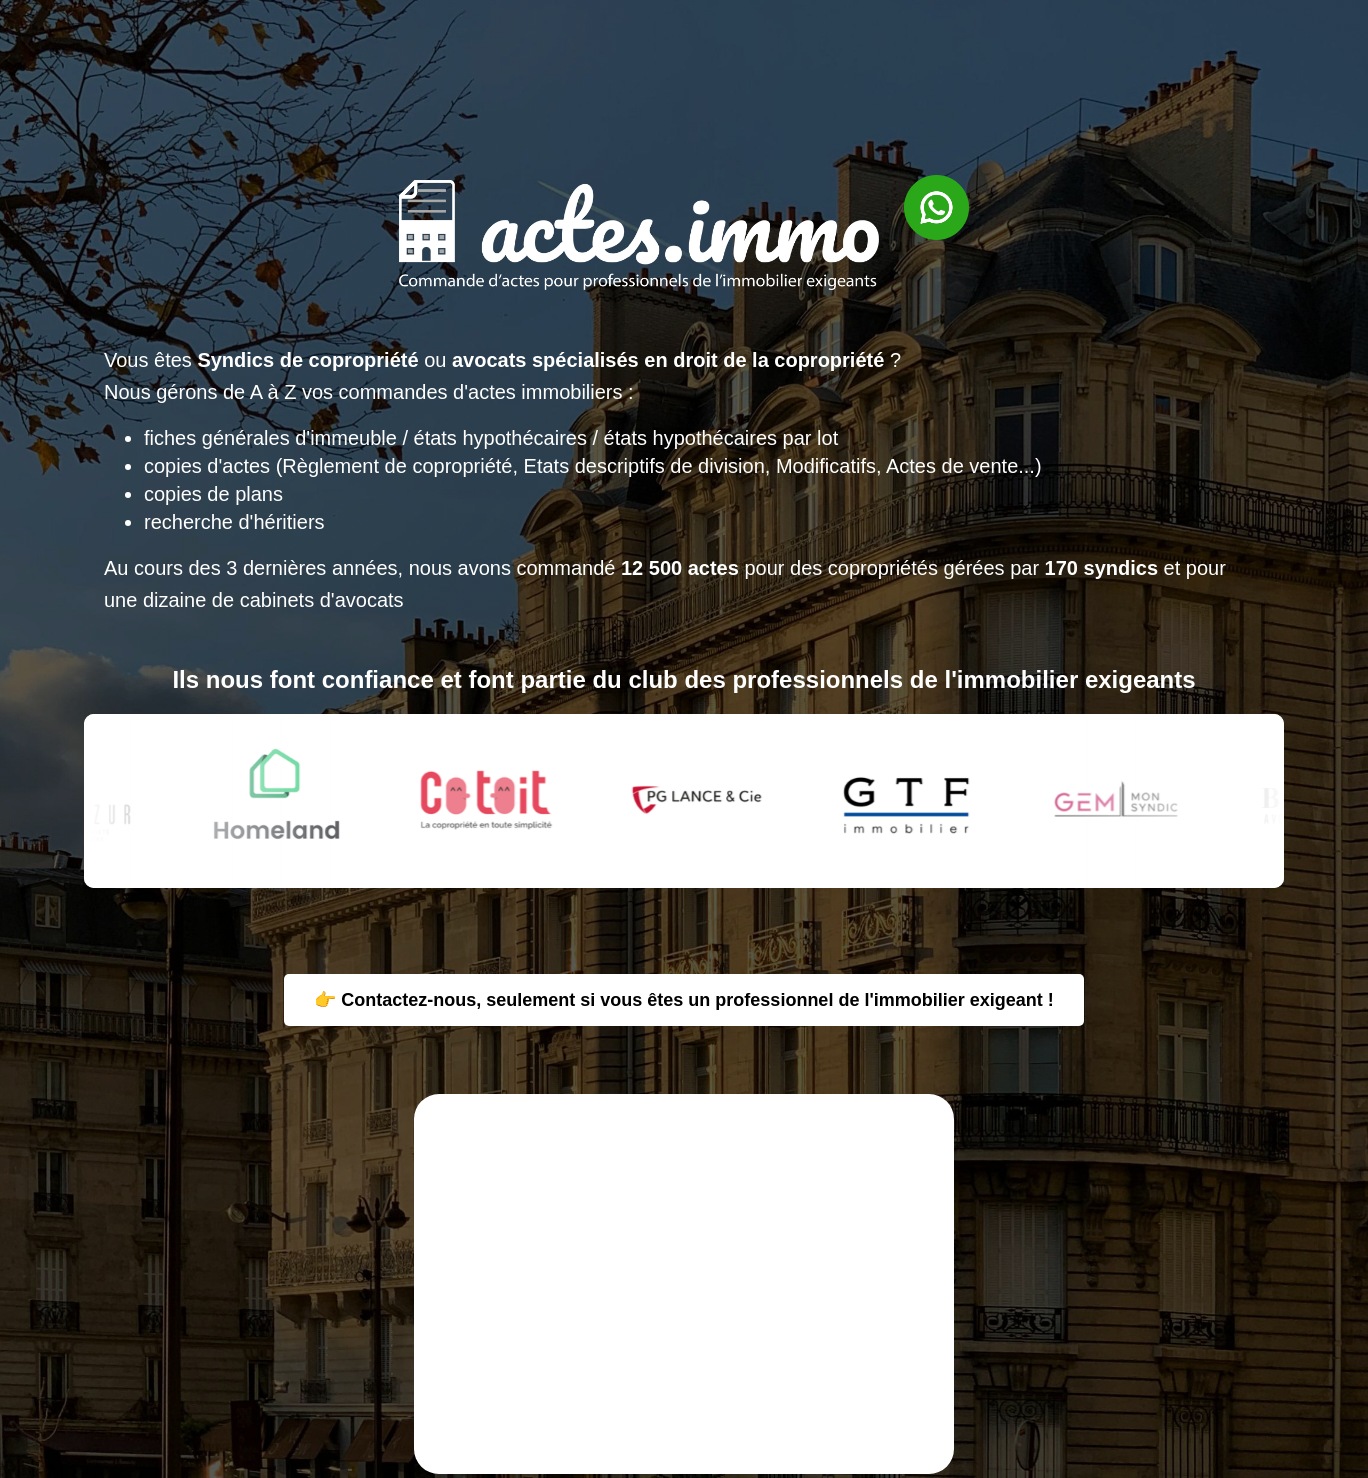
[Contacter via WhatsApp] (926, 309)
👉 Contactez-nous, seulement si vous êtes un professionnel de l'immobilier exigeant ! (683, 1000)
